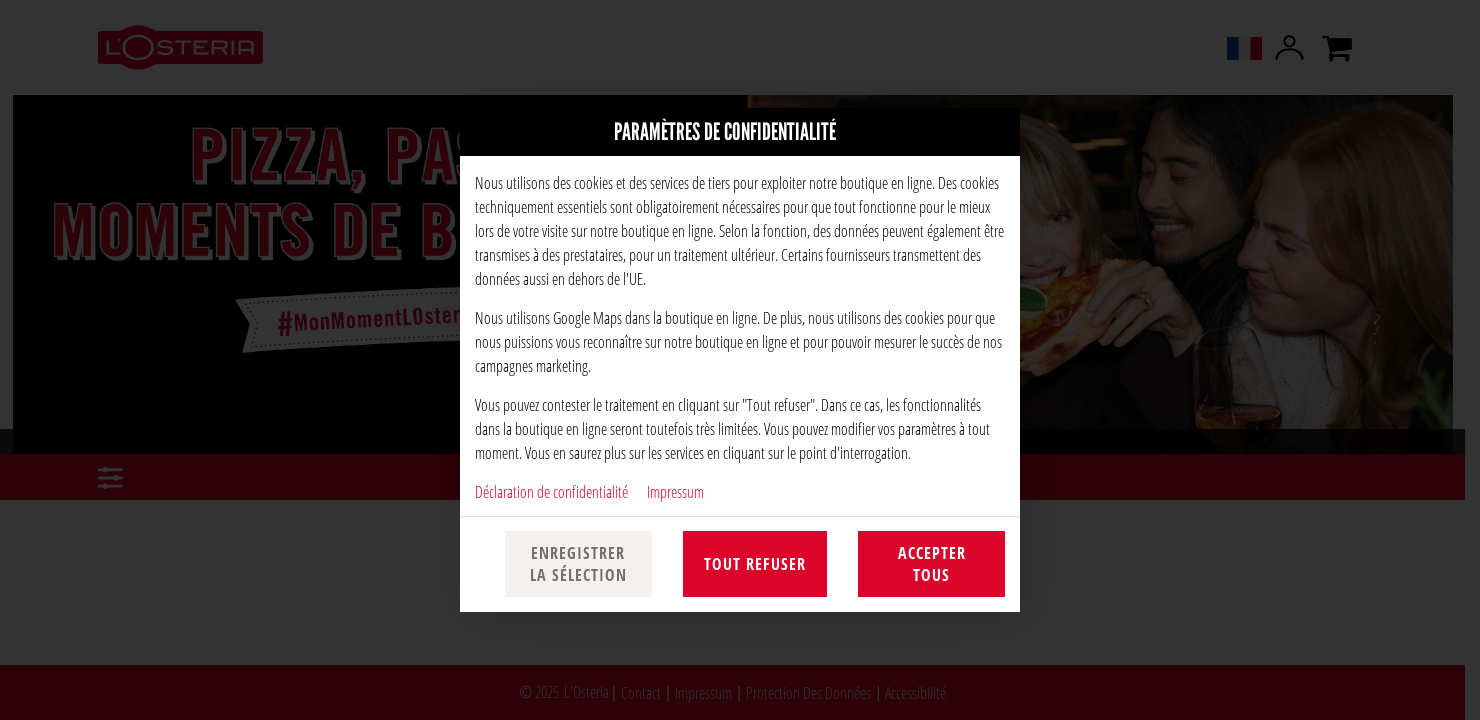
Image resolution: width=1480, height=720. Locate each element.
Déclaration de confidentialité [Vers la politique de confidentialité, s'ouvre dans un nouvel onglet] (551, 491)
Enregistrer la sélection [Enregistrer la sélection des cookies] (578, 564)
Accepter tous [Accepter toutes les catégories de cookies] (932, 564)
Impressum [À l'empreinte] (675, 491)
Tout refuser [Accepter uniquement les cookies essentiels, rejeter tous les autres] (755, 564)
